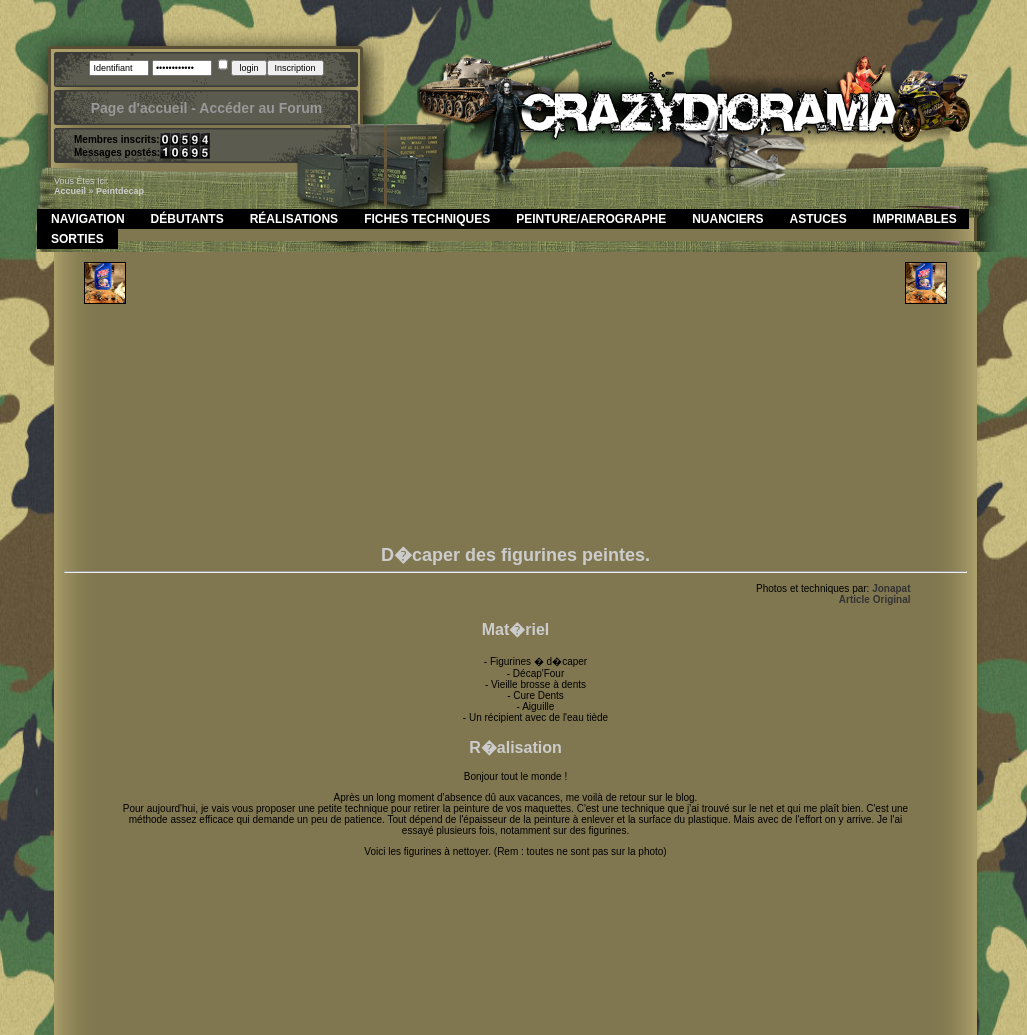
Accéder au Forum (260, 108)
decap (131, 191)
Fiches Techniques (427, 219)
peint (107, 191)
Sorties (77, 239)
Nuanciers (727, 219)
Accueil (70, 191)
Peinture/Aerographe (591, 219)
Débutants (187, 219)
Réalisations (294, 219)
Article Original (875, 599)
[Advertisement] (516, 402)
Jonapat (891, 588)
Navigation (88, 219)
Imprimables (915, 219)
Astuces (818, 219)
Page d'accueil (139, 108)
